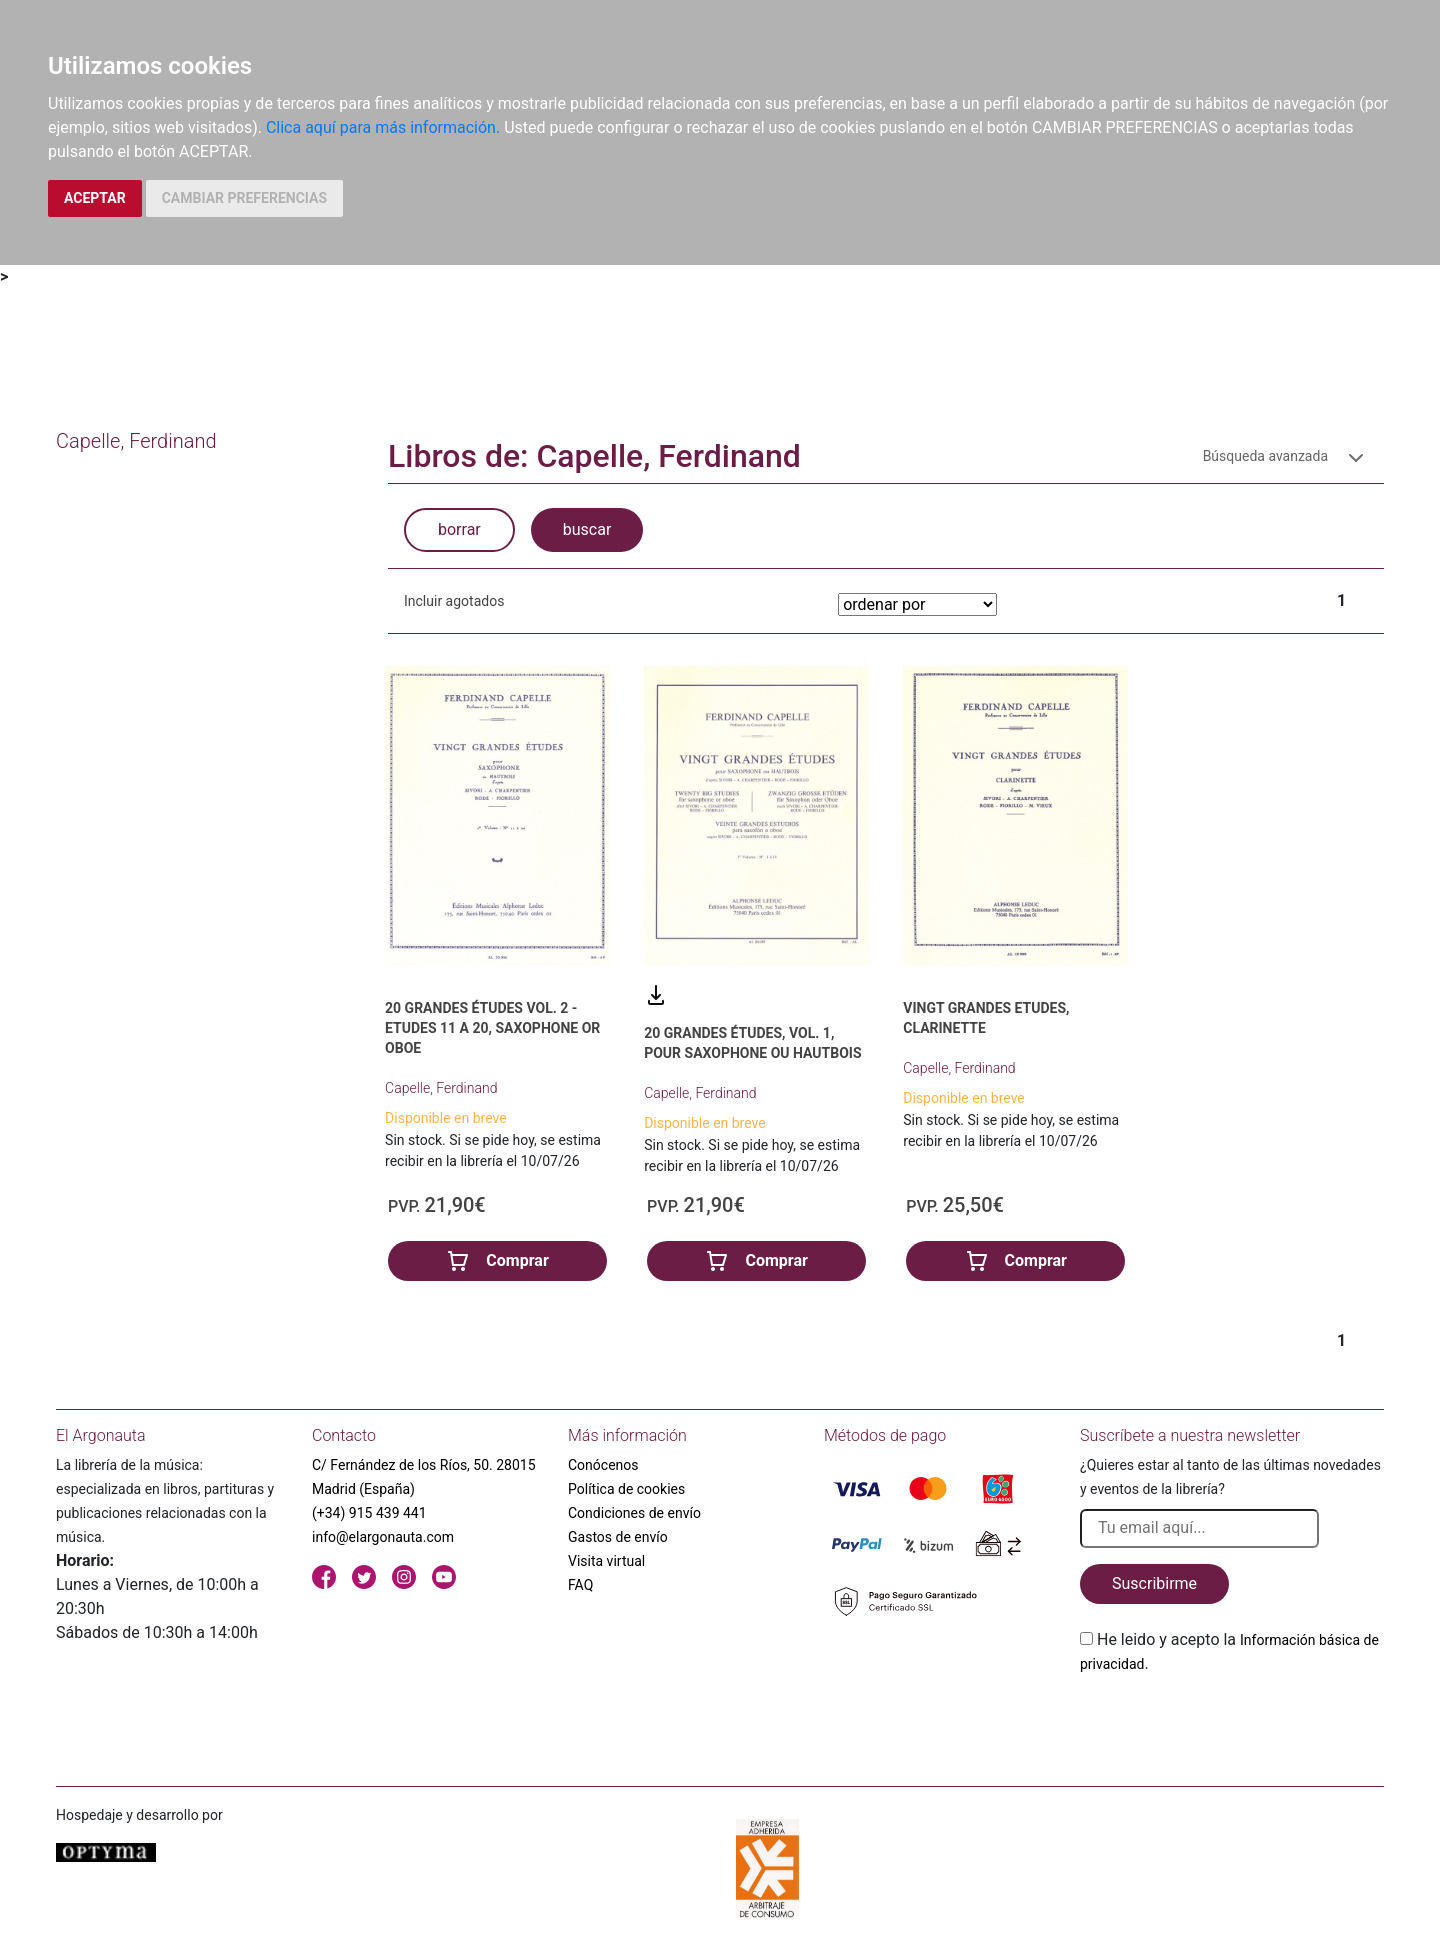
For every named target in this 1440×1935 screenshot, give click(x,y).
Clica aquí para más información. (383, 127)
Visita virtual (606, 1561)
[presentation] (1232, 1723)
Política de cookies (626, 1489)
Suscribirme (1154, 1583)
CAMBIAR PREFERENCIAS (244, 198)
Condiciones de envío (634, 1513)
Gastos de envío (618, 1537)
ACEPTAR (95, 198)
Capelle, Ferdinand (441, 1088)
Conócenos (603, 1465)
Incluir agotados (454, 601)
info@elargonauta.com (383, 1537)
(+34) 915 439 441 (369, 1513)
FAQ (580, 1585)
